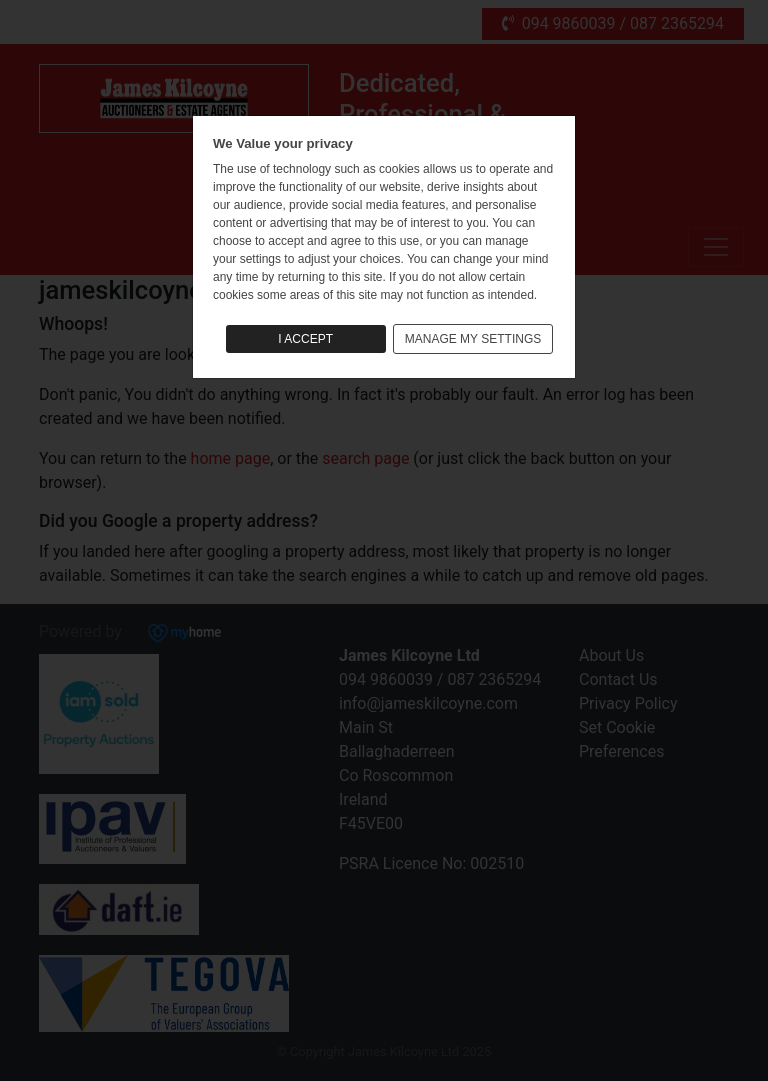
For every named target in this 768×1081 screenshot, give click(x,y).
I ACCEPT (305, 339)
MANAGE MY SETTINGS (473, 339)
